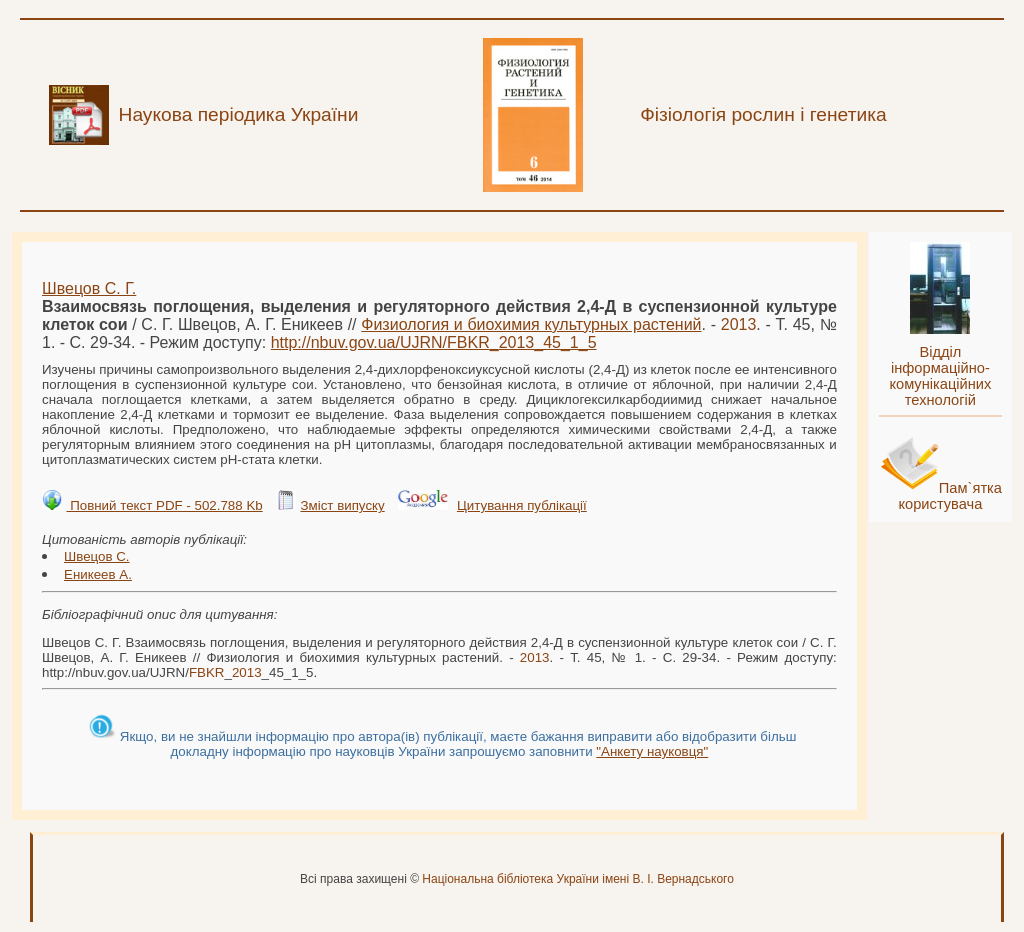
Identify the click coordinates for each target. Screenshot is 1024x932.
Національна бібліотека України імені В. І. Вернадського (578, 879)
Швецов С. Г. (89, 288)
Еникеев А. (98, 574)
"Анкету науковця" (652, 751)
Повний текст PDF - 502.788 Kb (164, 505)
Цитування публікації (522, 505)
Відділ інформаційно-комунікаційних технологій (940, 376)
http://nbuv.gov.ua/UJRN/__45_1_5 (434, 342)
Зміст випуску (342, 505)
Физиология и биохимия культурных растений (531, 324)
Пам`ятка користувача (950, 496)
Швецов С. (97, 556)
